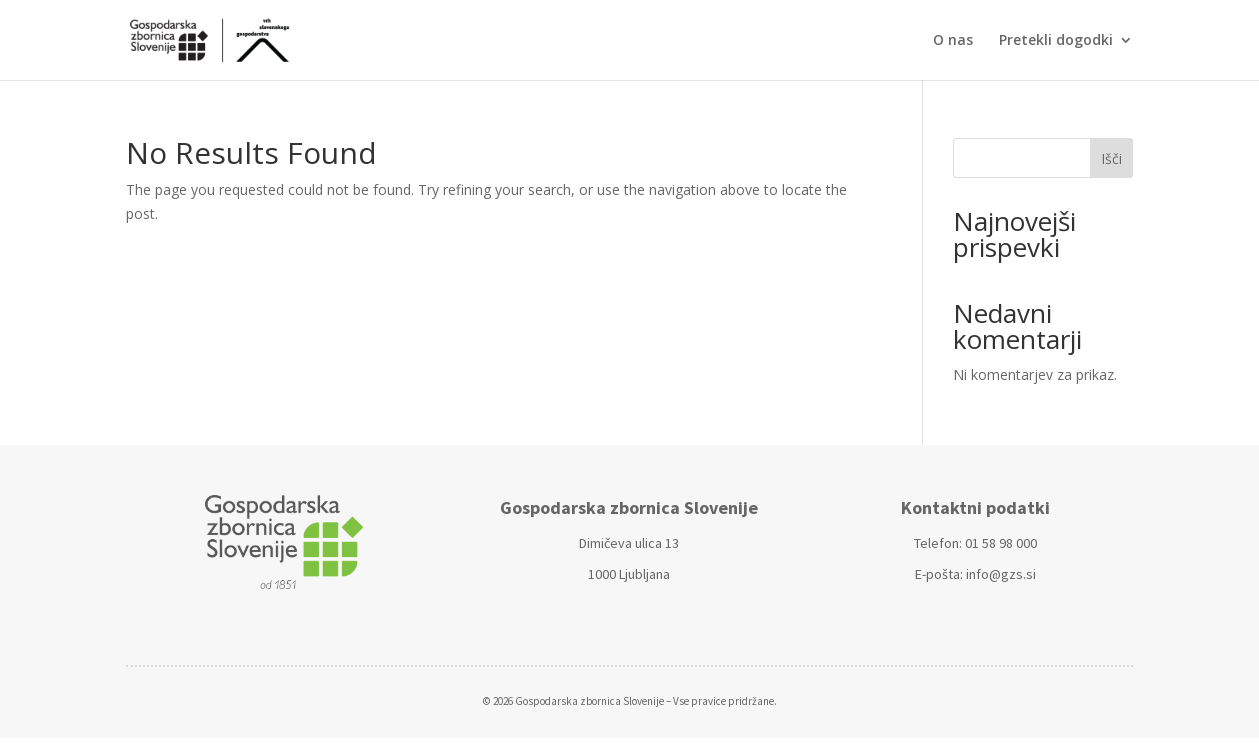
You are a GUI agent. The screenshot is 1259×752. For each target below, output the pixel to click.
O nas (953, 41)
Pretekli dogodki (1056, 41)
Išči (1111, 158)
